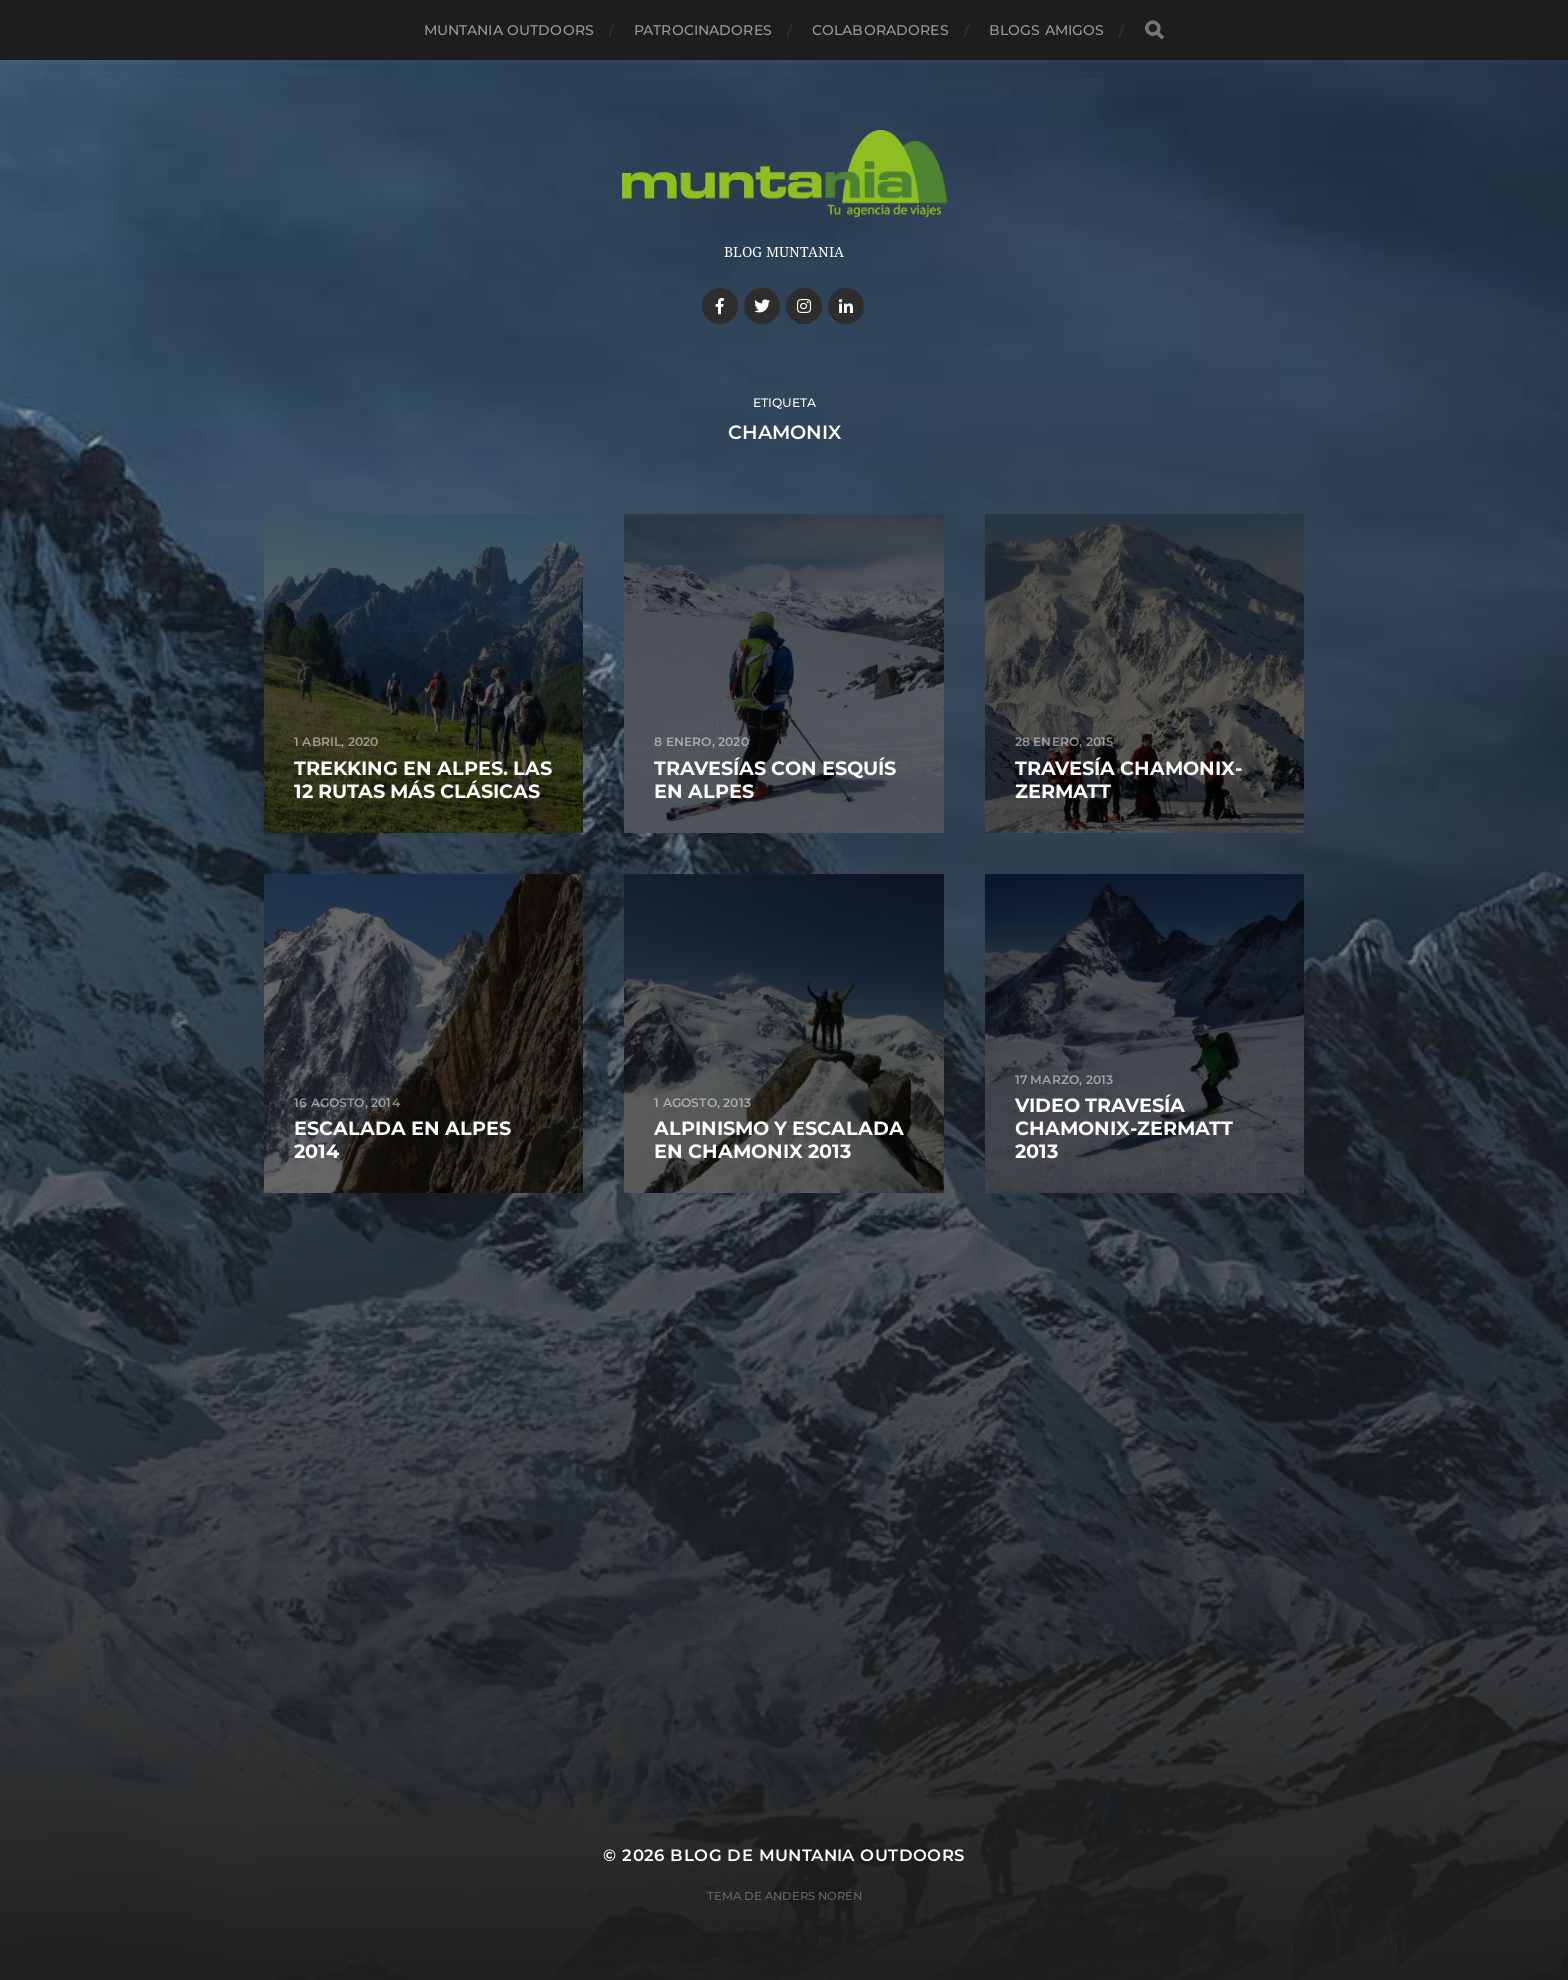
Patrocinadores (703, 30)
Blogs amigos (1047, 30)
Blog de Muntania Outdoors (817, 1855)
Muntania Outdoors (509, 30)
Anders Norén (813, 1896)
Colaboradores (880, 30)
